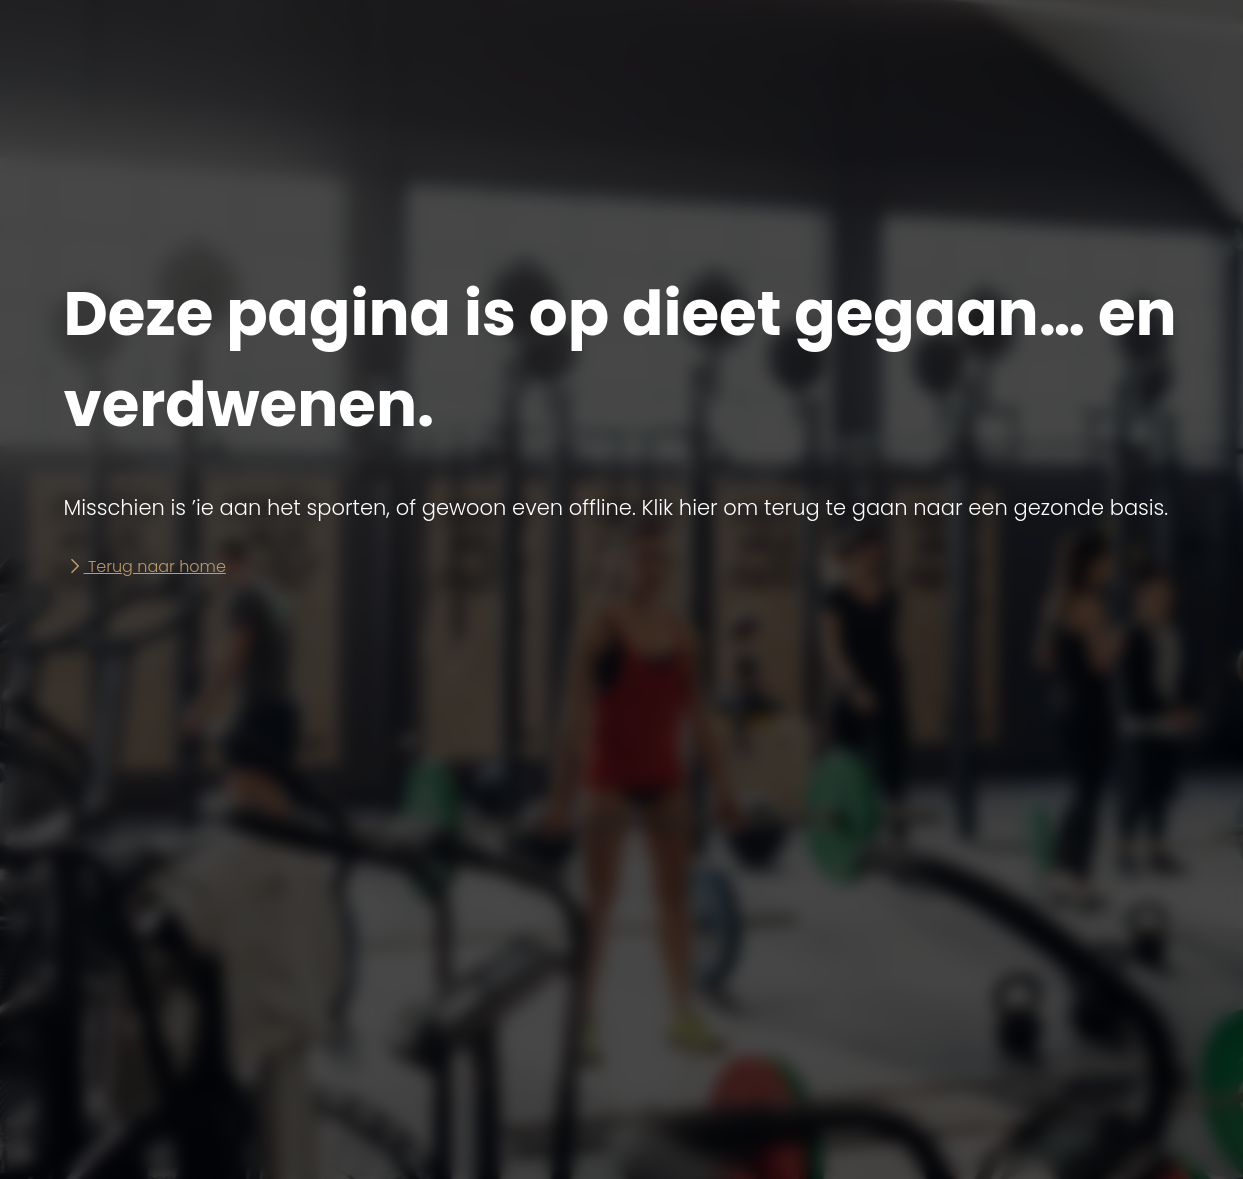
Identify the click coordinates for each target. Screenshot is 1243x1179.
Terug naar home (145, 566)
